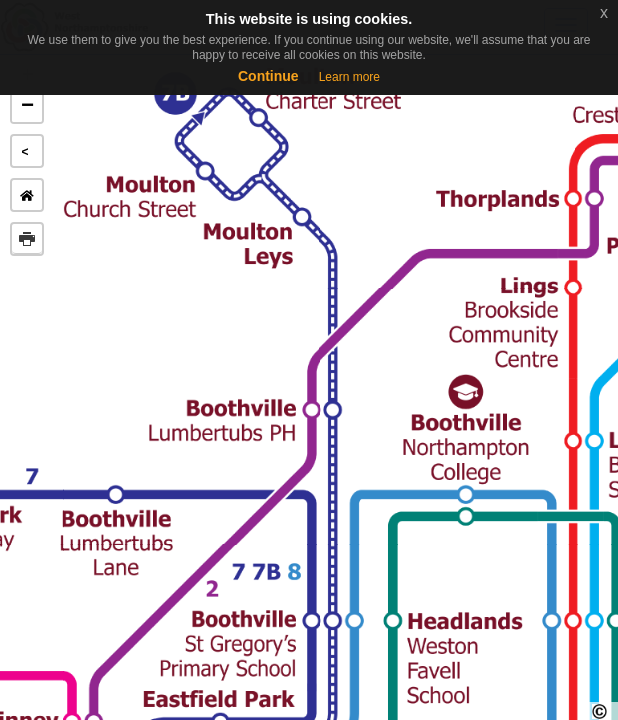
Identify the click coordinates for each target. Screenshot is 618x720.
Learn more (349, 77)
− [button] (27, 107)
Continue (268, 76)
